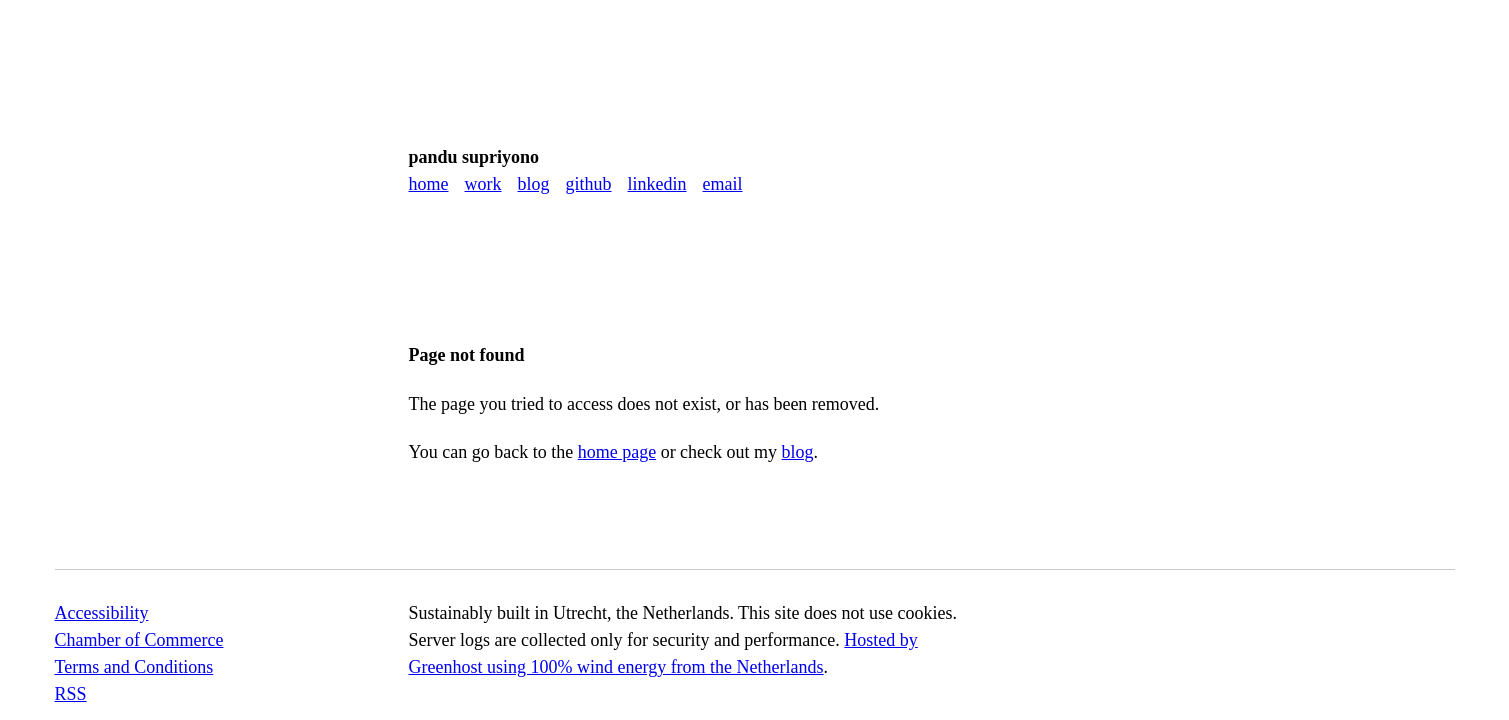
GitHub (589, 184)
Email (723, 184)
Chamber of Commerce (139, 640)
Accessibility (102, 613)
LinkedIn (657, 184)
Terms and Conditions (134, 667)
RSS (71, 694)
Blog (534, 184)
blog (798, 452)
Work (483, 184)
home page (617, 452)
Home (429, 184)
